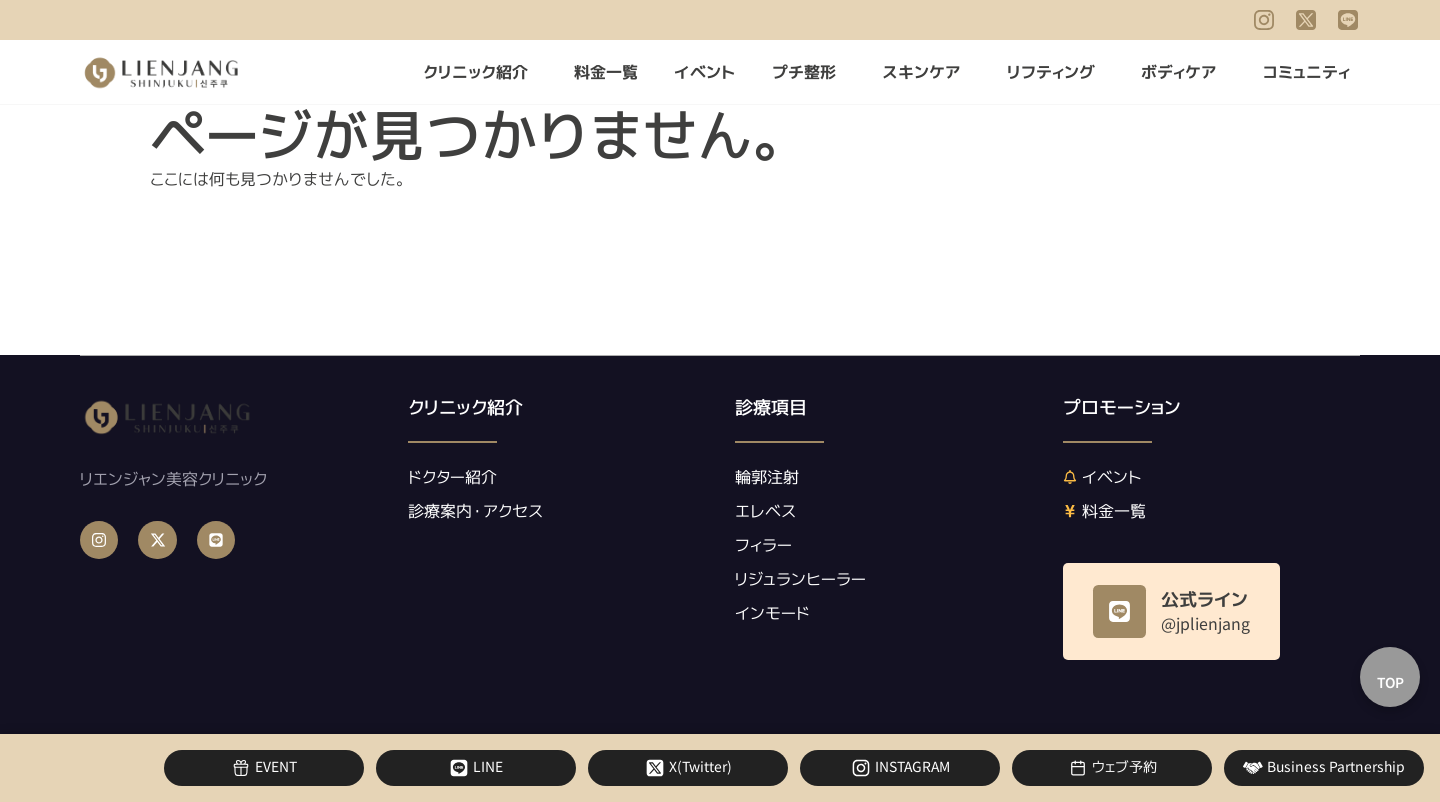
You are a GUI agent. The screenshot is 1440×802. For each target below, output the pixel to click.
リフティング (1056, 72)
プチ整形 (809, 72)
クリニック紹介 (480, 72)
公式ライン (1204, 599)
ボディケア (1184, 72)
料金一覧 (606, 72)
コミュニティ (1311, 72)
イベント (705, 72)
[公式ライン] (1119, 611)
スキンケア (926, 72)
